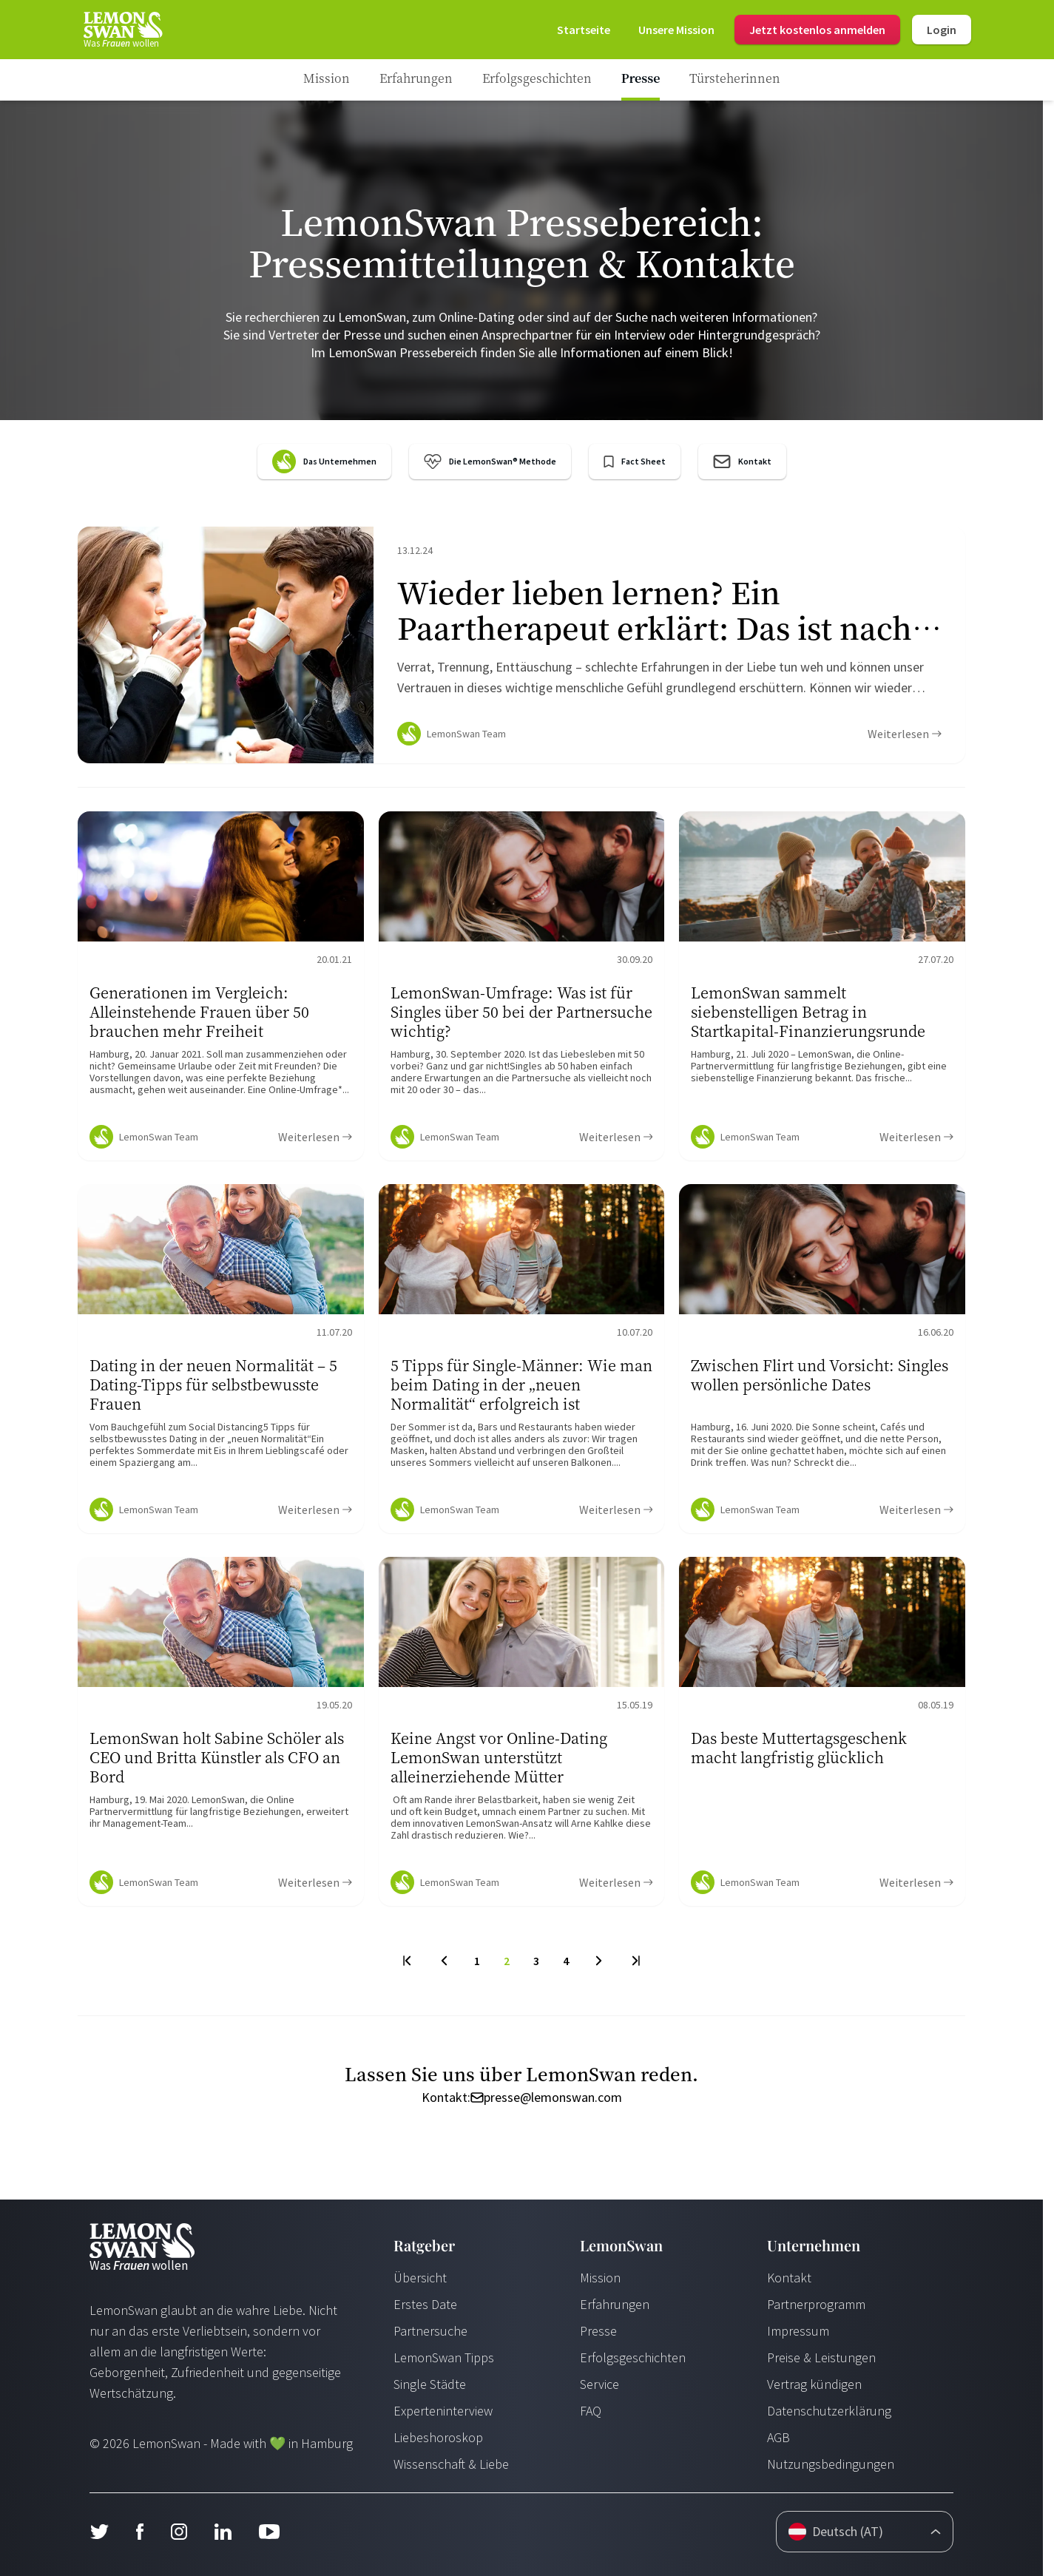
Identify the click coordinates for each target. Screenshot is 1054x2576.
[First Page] (408, 1961)
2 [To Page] (507, 1960)
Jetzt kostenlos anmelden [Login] (817, 29)
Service (599, 2384)
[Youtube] (269, 2531)
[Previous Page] (444, 1961)
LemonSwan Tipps (443, 2357)
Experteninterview (443, 2410)
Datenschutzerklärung (829, 2410)
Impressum (798, 2330)
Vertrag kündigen (814, 2384)
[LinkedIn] (223, 2531)
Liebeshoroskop (438, 2437)
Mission (600, 2277)
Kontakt (789, 2277)
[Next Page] (598, 1961)
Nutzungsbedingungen (830, 2463)
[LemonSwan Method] (490, 461)
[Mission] (676, 29)
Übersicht (420, 2277)
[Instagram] (178, 2531)
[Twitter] (99, 2531)
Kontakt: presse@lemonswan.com (522, 2097)
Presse (598, 2330)
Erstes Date (425, 2304)
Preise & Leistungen (821, 2357)
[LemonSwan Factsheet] (635, 461)
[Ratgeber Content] (521, 645)
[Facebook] (139, 2531)
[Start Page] (122, 29)
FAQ (590, 2410)
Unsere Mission (676, 29)
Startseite (583, 29)
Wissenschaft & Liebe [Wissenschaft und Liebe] (451, 2463)
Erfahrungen (614, 2304)
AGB (778, 2437)
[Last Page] (635, 1961)
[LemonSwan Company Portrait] (324, 461)
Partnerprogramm (816, 2304)
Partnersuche (430, 2330)
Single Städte (429, 2384)
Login (941, 29)
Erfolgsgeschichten (633, 2357)
